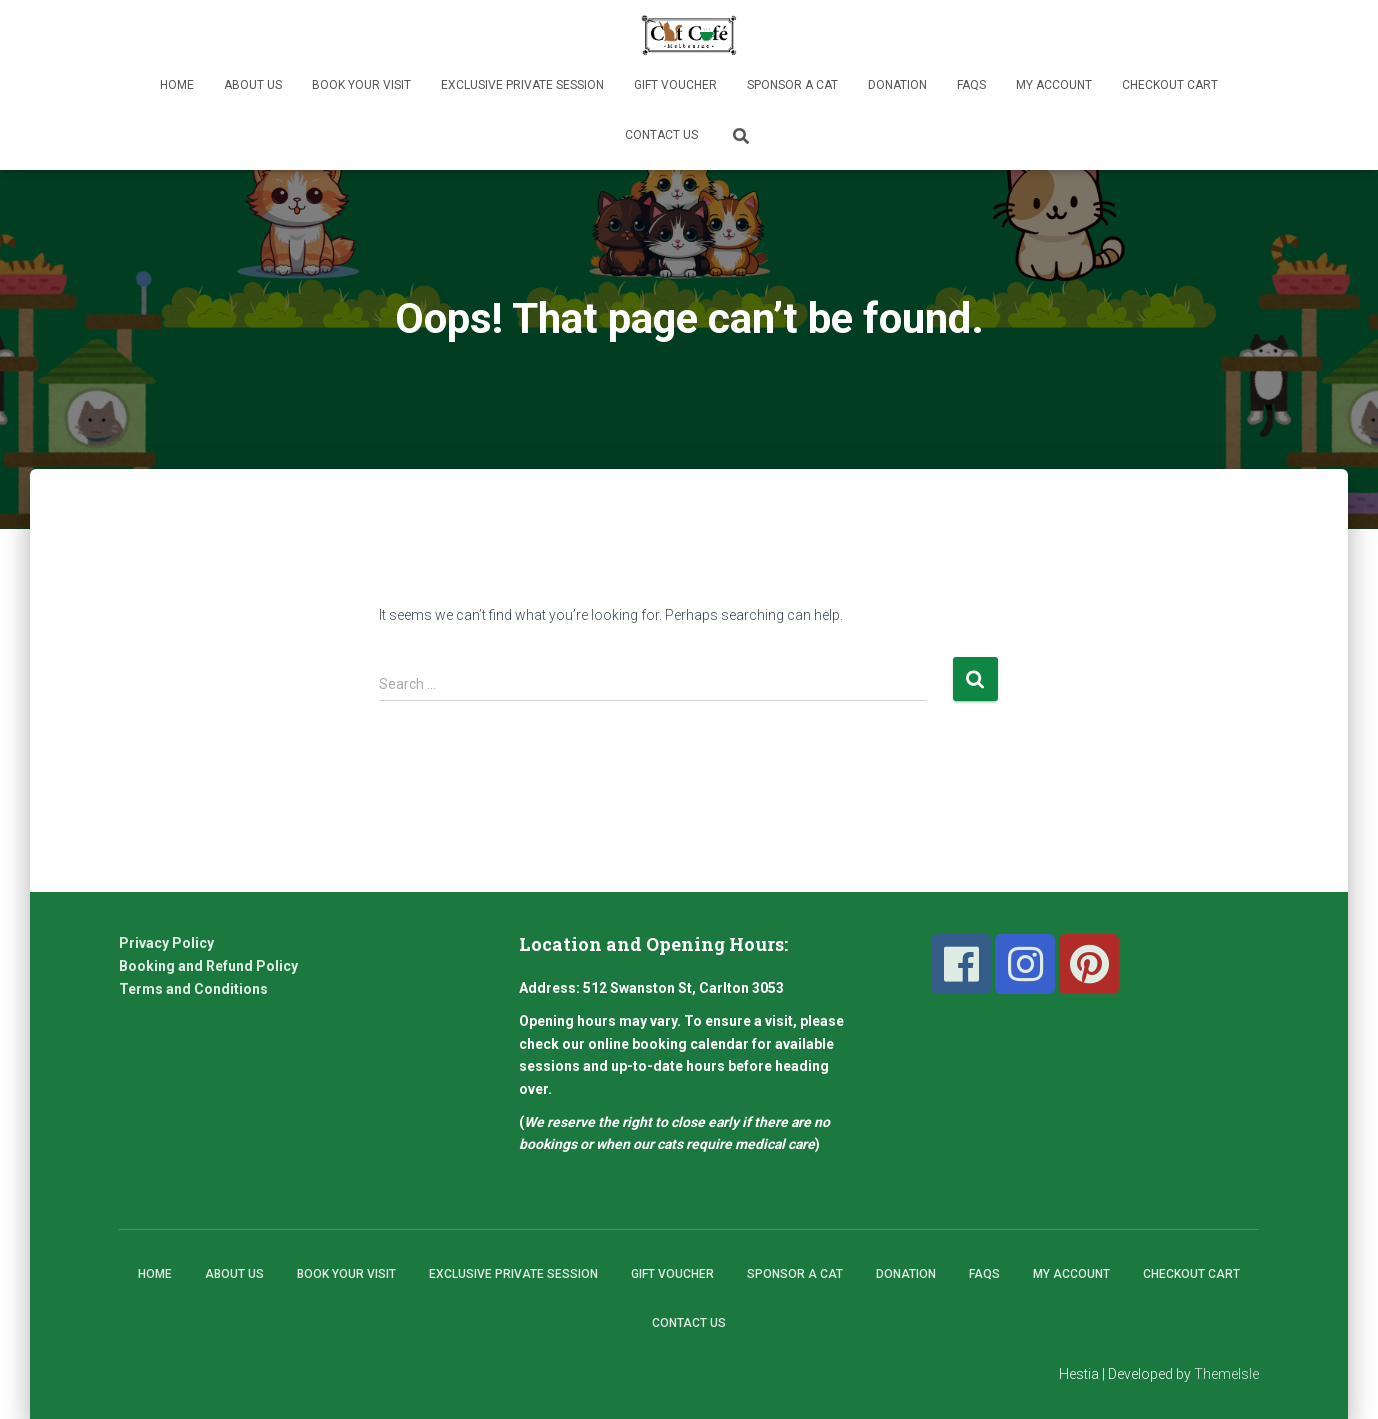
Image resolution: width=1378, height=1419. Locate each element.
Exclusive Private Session (522, 85)
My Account (1054, 85)
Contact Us (661, 135)
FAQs (971, 85)
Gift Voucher (675, 85)
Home (177, 85)
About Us (253, 85)
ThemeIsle (1226, 1374)
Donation (897, 85)
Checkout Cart (1170, 85)
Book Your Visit (361, 85)
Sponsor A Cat (792, 85)
